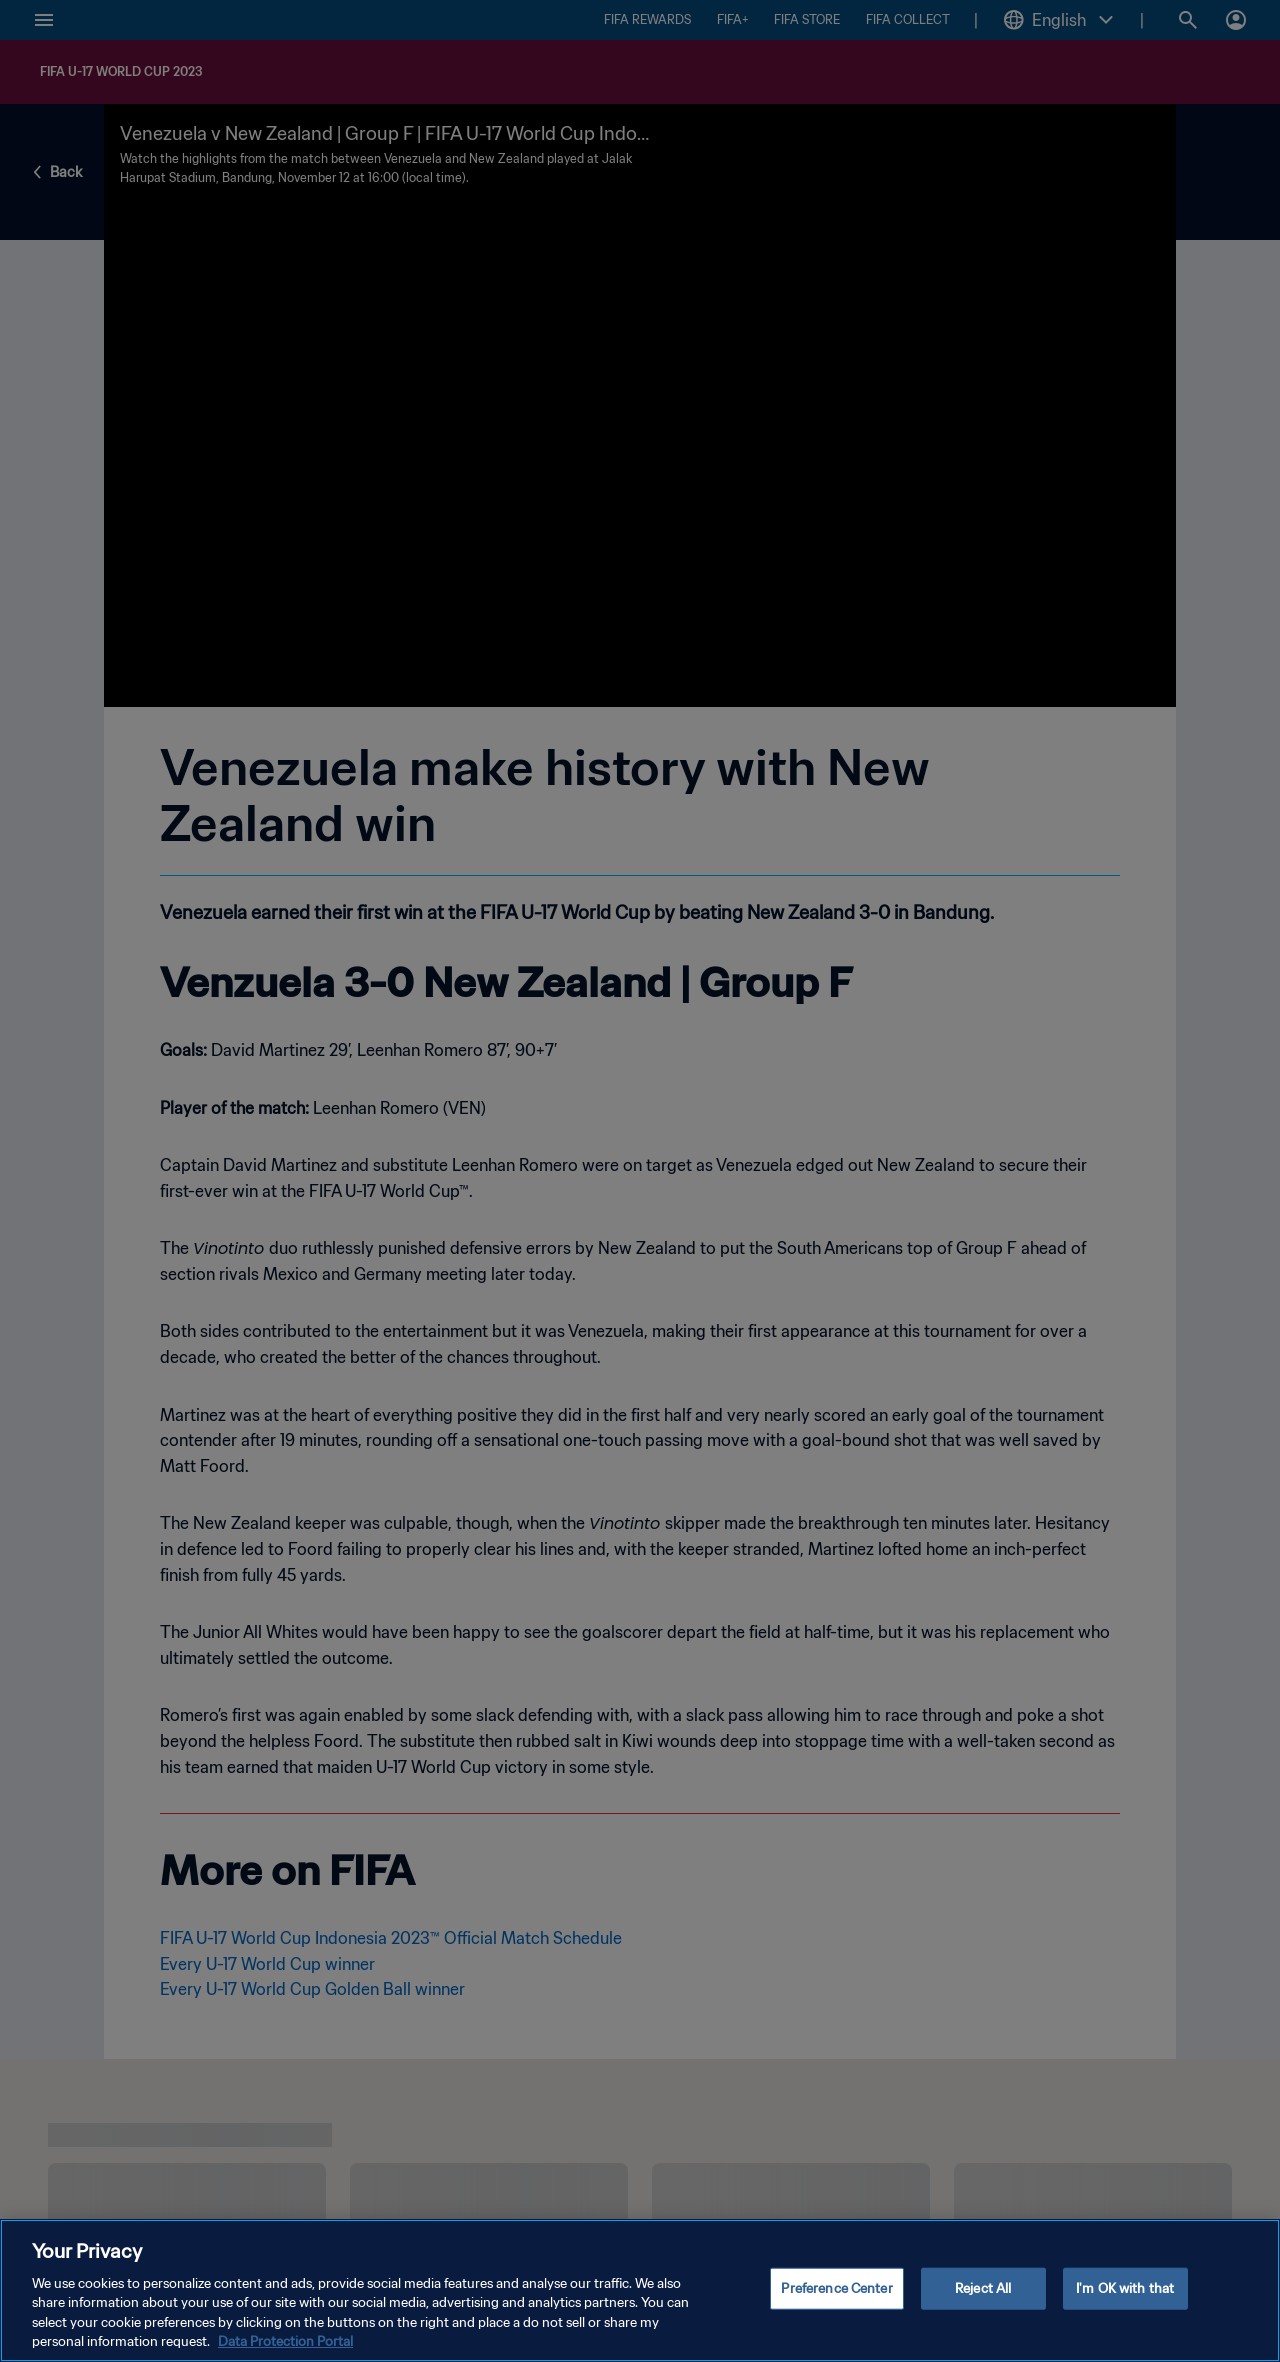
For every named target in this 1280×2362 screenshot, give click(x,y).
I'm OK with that (1125, 2288)
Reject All (983, 2288)
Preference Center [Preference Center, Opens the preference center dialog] (836, 2288)
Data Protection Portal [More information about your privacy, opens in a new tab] (285, 2341)
